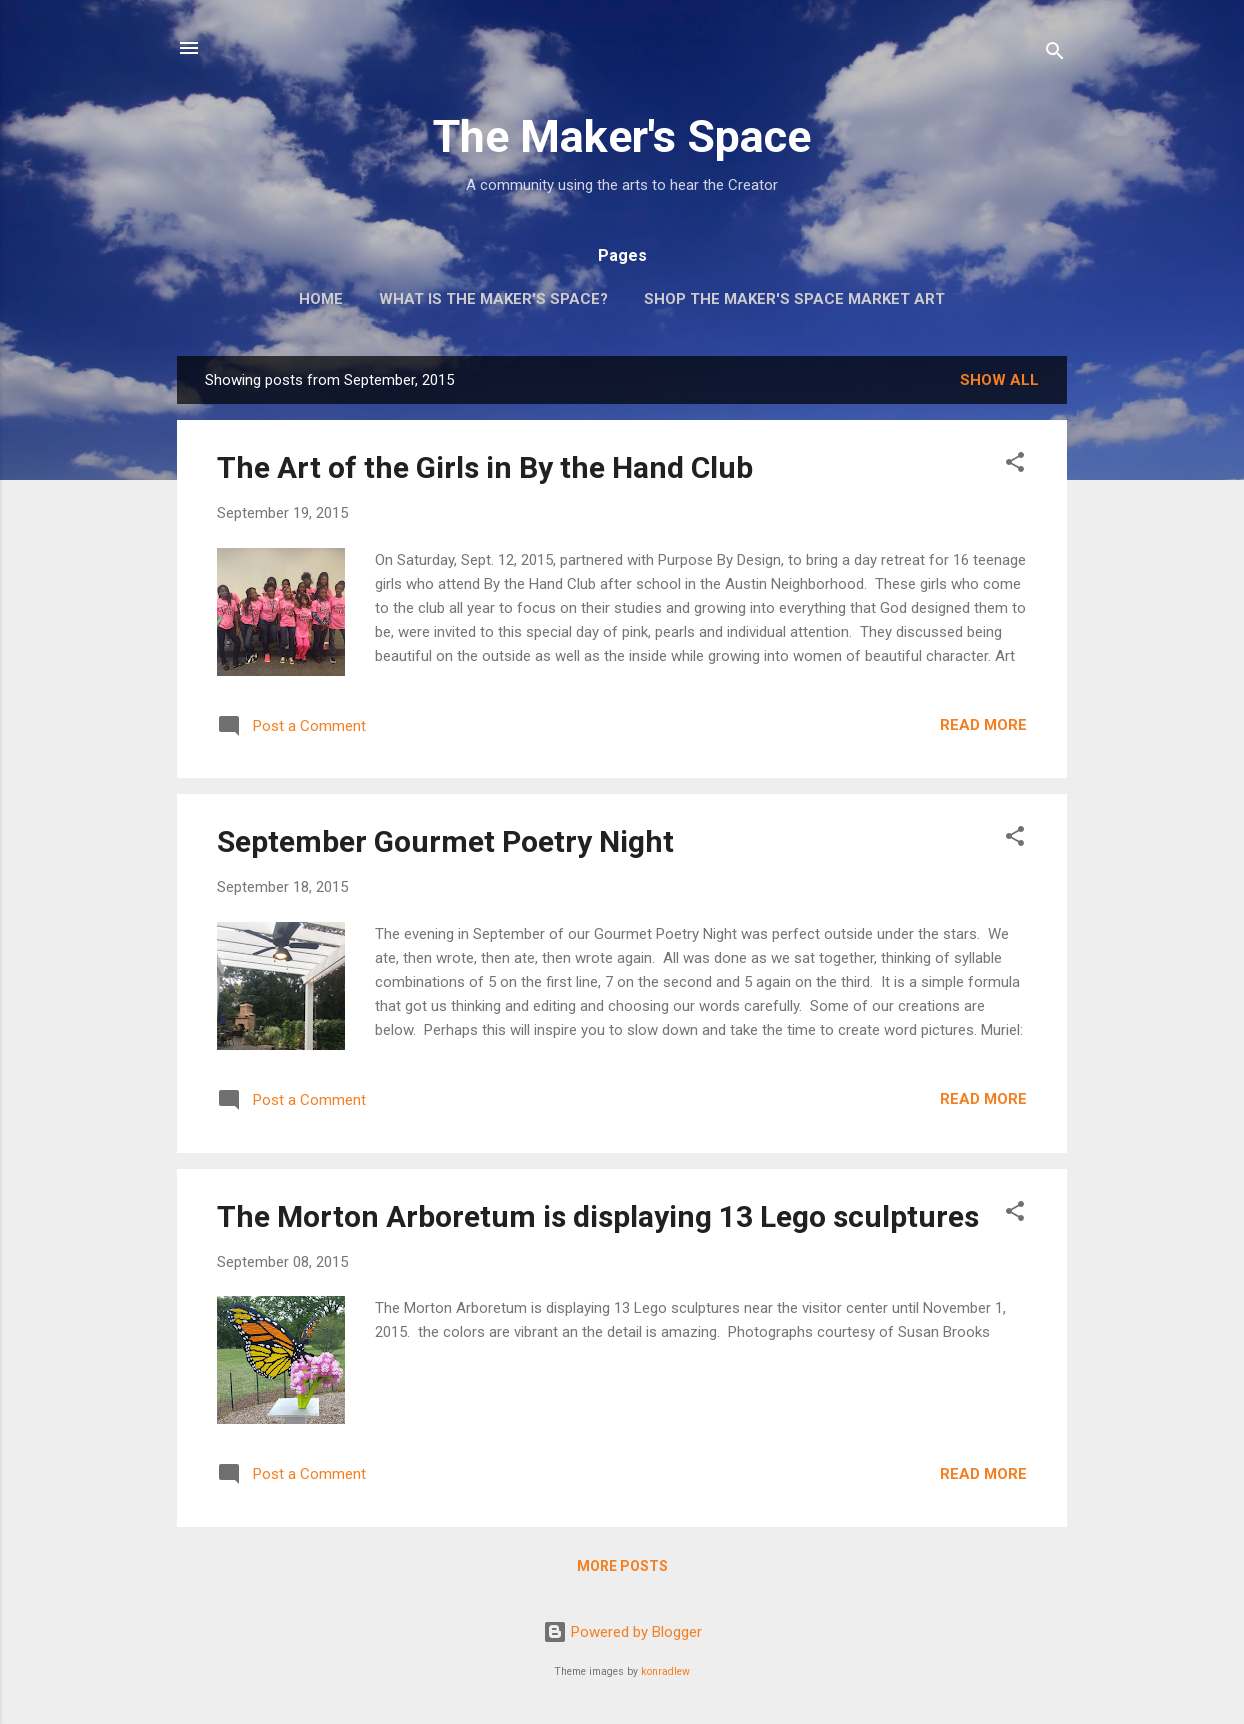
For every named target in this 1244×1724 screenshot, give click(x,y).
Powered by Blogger (622, 1632)
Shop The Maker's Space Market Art (794, 299)
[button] (1015, 465)
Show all (999, 380)
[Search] (1055, 54)
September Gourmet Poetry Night (445, 841)
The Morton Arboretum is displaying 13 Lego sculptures (598, 1216)
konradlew (665, 1671)
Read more (983, 725)
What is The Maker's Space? (493, 299)
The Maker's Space (622, 136)
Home (321, 299)
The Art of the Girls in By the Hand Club (485, 467)
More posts (622, 1566)
